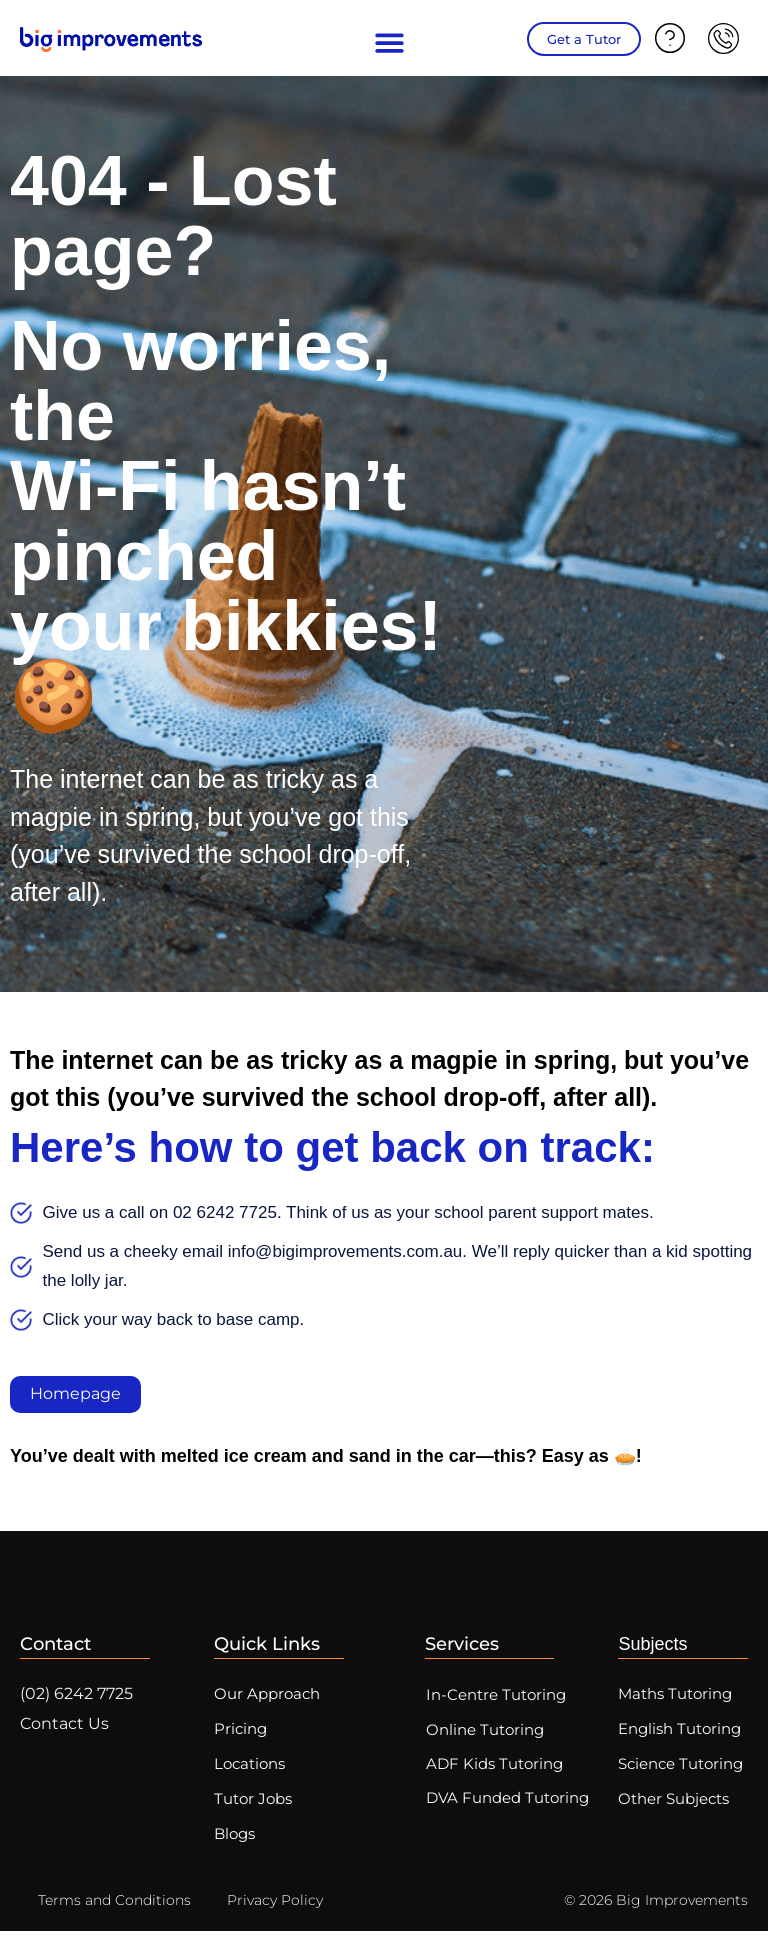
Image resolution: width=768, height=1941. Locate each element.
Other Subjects (673, 1806)
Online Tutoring (488, 1732)
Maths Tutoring (675, 1695)
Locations (249, 1769)
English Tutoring (679, 1732)
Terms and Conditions (114, 1910)
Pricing (240, 1732)
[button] (390, 43)
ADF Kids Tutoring (497, 1768)
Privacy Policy (275, 1910)
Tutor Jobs (253, 1806)
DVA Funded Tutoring (510, 1804)
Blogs (234, 1843)
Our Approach (267, 1695)
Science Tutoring (680, 1769)
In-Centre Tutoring (499, 1696)
